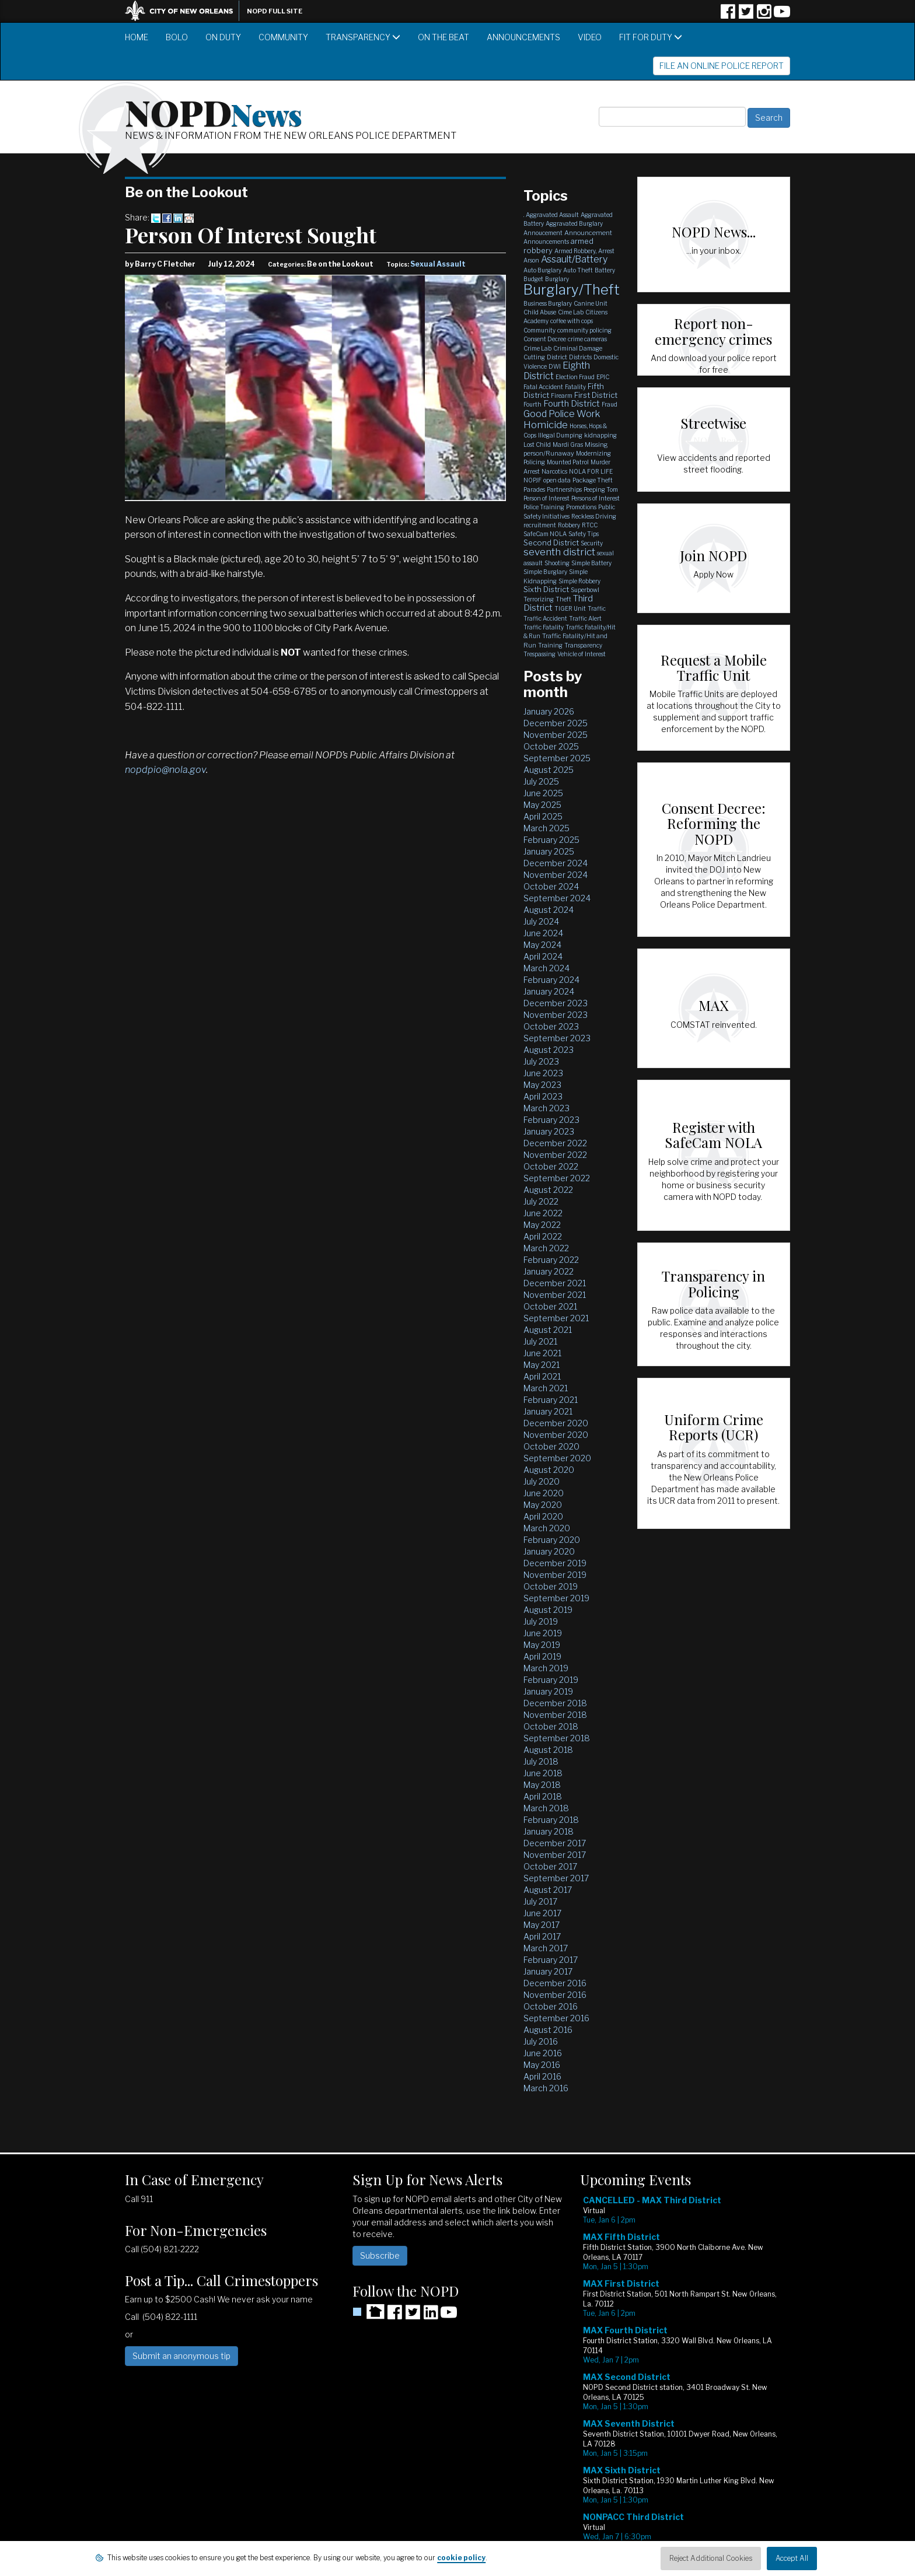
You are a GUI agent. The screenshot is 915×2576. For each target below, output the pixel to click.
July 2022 (540, 1201)
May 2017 (541, 1925)
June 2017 (542, 1913)
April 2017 (542, 1936)
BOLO (177, 37)
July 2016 (540, 2041)
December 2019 (554, 1563)
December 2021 (554, 1283)
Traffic (597, 608)
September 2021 (556, 1318)
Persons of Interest (595, 498)
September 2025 (557, 758)
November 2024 (555, 875)
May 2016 (541, 2065)
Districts (580, 357)
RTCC (590, 525)
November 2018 (555, 1715)
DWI (555, 366)
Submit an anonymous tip (181, 2356)
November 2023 (555, 1015)
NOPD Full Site (274, 11)
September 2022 (556, 1178)
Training (550, 645)
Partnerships (564, 489)
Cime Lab (571, 312)
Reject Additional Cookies (710, 2558)
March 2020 (546, 1528)
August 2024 (548, 910)
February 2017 (550, 1960)
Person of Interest (546, 498)
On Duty (223, 37)
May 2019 (541, 1645)
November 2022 (555, 1155)
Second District (551, 542)
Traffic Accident (545, 618)
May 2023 (542, 1085)
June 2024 (543, 933)
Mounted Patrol (568, 462)
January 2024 (548, 991)
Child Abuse (539, 312)
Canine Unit (590, 303)
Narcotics (554, 471)
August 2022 (548, 1190)
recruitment (539, 525)
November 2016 (554, 1995)
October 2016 (550, 2006)
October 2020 (551, 1446)
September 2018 (556, 1738)
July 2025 (541, 781)
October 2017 (550, 1866)
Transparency (363, 37)
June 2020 (543, 1493)
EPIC (602, 376)
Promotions (581, 506)
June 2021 (542, 1353)
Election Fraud (575, 376)
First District (595, 395)
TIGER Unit (570, 608)
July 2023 (541, 1061)
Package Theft (592, 480)
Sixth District (546, 589)
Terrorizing (538, 599)
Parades (534, 489)
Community (283, 37)
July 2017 (540, 1901)
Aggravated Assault (552, 214)
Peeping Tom (601, 489)
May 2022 (542, 1225)
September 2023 (557, 1038)
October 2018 (550, 1726)
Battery (605, 270)
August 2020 (548, 1470)
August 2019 (547, 1610)
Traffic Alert (585, 618)
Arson (531, 260)
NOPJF (532, 480)
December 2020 (555, 1423)
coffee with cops (571, 320)
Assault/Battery (574, 259)
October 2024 (551, 886)
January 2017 (547, 1971)
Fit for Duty (650, 37)
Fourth (532, 404)
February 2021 (550, 1400)
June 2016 (542, 2053)
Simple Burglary (545, 571)
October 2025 (551, 746)
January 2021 (547, 1411)
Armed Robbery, (575, 250)
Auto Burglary (542, 270)
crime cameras (587, 338)
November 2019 (554, 1575)
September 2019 (556, 1598)
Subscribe (380, 2255)
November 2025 (555, 735)
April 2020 (543, 1516)
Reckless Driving (593, 516)
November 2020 (555, 1435)
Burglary (557, 278)
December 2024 (555, 863)
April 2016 (542, 2076)
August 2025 (548, 770)
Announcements (523, 37)
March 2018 (546, 1808)
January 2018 (548, 1831)
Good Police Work (561, 413)
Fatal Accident (543, 386)
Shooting (557, 562)
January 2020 (549, 1551)
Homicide (545, 424)
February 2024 (551, 980)
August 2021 (547, 1330)
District (557, 357)
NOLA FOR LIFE (591, 471)
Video (590, 37)
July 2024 (541, 921)
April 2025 (543, 816)
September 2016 (556, 2018)
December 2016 (554, 1983)
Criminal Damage (577, 348)
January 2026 (548, 711)
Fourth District (571, 403)
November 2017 (554, 1855)
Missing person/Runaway (565, 448)
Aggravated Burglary (574, 223)
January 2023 (548, 1131)
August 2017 (547, 1890)
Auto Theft (578, 270)
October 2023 (551, 1026)
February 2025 (551, 840)
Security (592, 543)
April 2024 (543, 956)
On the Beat (443, 37)
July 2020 (541, 1481)
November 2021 (554, 1295)
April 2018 (542, 1796)
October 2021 (550, 1306)
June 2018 (543, 1773)
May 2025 (542, 805)
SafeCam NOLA (545, 533)
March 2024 (546, 968)
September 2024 (557, 898)
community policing (584, 330)
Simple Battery (591, 562)
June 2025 (543, 793)
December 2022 (555, 1143)
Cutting (534, 357)
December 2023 (555, 1003)
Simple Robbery (579, 581)
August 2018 (548, 1750)
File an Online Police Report (721, 66)
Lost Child (537, 444)
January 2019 (548, 1691)
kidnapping (600, 435)
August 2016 (547, 2030)
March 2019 (545, 1668)
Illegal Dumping (560, 435)
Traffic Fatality (543, 627)
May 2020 (542, 1505)
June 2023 (543, 1073)
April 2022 (542, 1236)
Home (136, 37)
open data (557, 480)
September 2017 (556, 1878)
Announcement (588, 233)
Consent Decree (544, 338)
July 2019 (540, 1621)
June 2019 (542, 1633)
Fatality (575, 386)
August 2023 (548, 1050)
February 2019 (550, 1680)
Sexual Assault (438, 264)
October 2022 (550, 1166)
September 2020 (557, 1458)
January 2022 (548, 1271)
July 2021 (540, 1341)
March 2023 (546, 1108)
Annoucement (543, 232)
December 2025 (555, 723)
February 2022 (551, 1260)
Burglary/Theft (571, 289)
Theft (563, 599)
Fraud (609, 404)
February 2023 (551, 1120)
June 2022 (543, 1213)
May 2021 (541, 1365)
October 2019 (550, 1586)
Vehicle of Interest (581, 653)
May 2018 (542, 1785)
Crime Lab (537, 348)
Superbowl (585, 589)
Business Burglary (547, 303)
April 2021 (542, 1376)
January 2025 (548, 851)
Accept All (792, 2558)
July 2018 (540, 1761)
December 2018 (555, 1703)
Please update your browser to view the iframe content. (685, 2377)
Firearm (561, 395)
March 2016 (545, 2088)
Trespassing (539, 653)
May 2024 (542, 945)
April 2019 (542, 1656)
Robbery (569, 525)
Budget (533, 278)
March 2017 (545, 1948)
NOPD (213, 111)
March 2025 (546, 828)
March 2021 (545, 1388)
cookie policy (461, 2557)
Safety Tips (583, 533)
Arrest (606, 250)
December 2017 (554, 1843)
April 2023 (543, 1096)
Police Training (543, 506)
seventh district (559, 552)
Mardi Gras (568, 444)
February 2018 (551, 1820)
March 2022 (546, 1248)
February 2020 (551, 1540)
